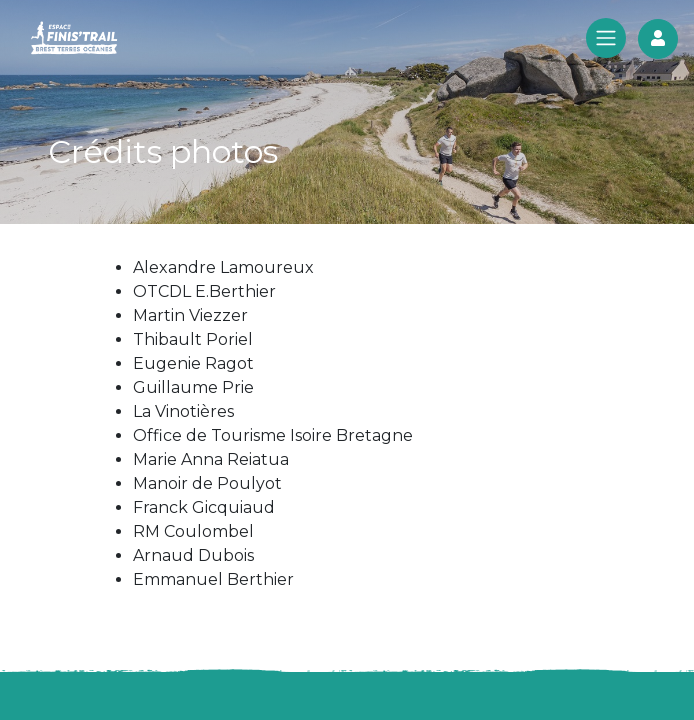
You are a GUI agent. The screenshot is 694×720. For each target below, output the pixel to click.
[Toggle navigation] (606, 40)
